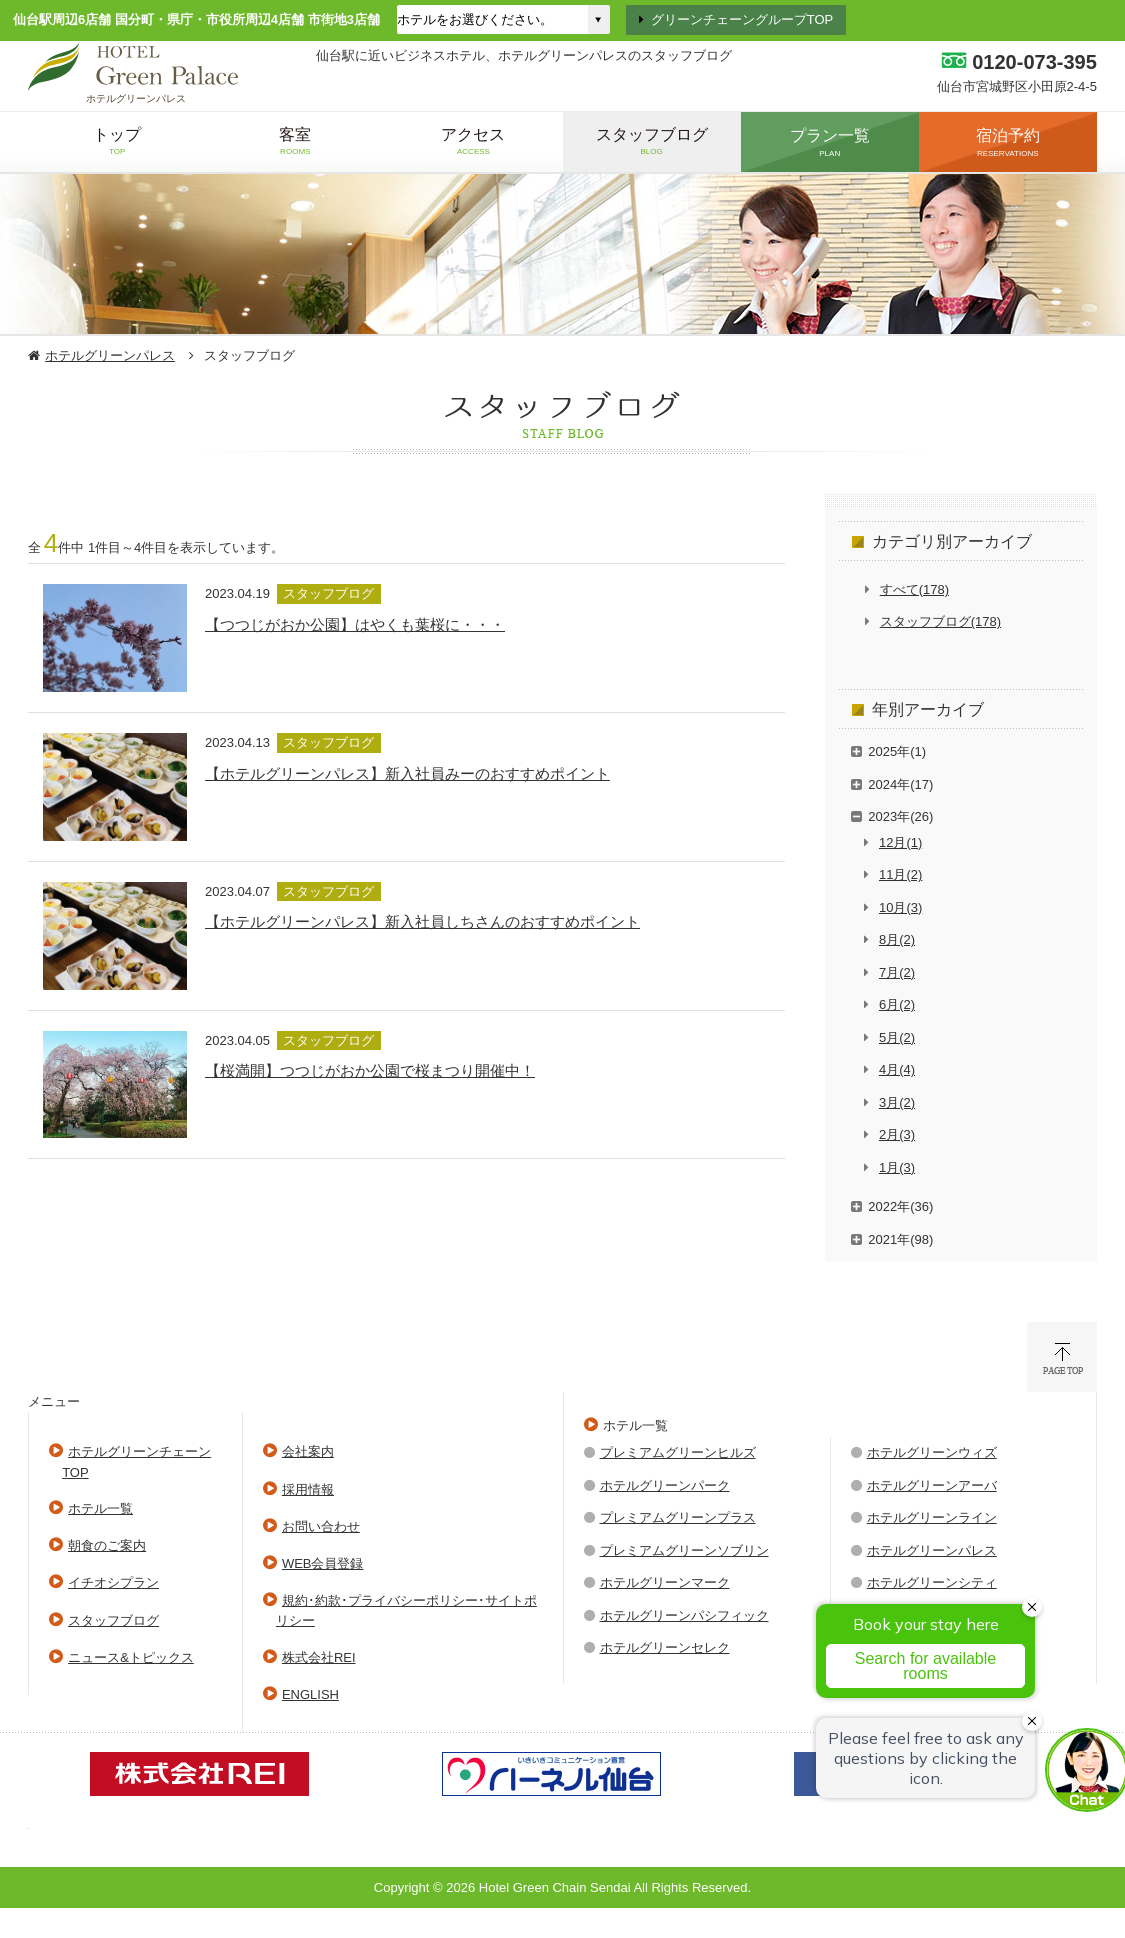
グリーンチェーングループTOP (742, 19)
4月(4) (897, 1069)
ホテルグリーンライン (932, 1517)
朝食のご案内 (107, 1545)
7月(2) (897, 972)
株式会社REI (319, 1657)
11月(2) (900, 874)
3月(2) (897, 1102)
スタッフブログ (113, 1620)
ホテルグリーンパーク (665, 1485)
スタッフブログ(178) (940, 621)
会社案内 (308, 1451)
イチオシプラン (113, 1582)
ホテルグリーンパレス (110, 355)
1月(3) (897, 1167)
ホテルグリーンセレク (665, 1647)
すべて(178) (914, 589)
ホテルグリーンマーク (665, 1582)
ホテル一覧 (100, 1508)
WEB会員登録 (323, 1563)
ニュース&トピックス (131, 1657)
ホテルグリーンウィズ (932, 1452)
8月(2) (897, 939)
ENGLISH (310, 1694)
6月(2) (897, 1004)
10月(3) (900, 907)
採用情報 (308, 1489)
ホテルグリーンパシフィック (684, 1615)
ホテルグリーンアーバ (932, 1485)
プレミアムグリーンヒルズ (678, 1452)
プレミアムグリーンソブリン (684, 1550)
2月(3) (897, 1134)
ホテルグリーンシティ (932, 1582)
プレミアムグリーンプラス (678, 1517)
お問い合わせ (321, 1526)
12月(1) (900, 842)
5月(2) (897, 1037)
